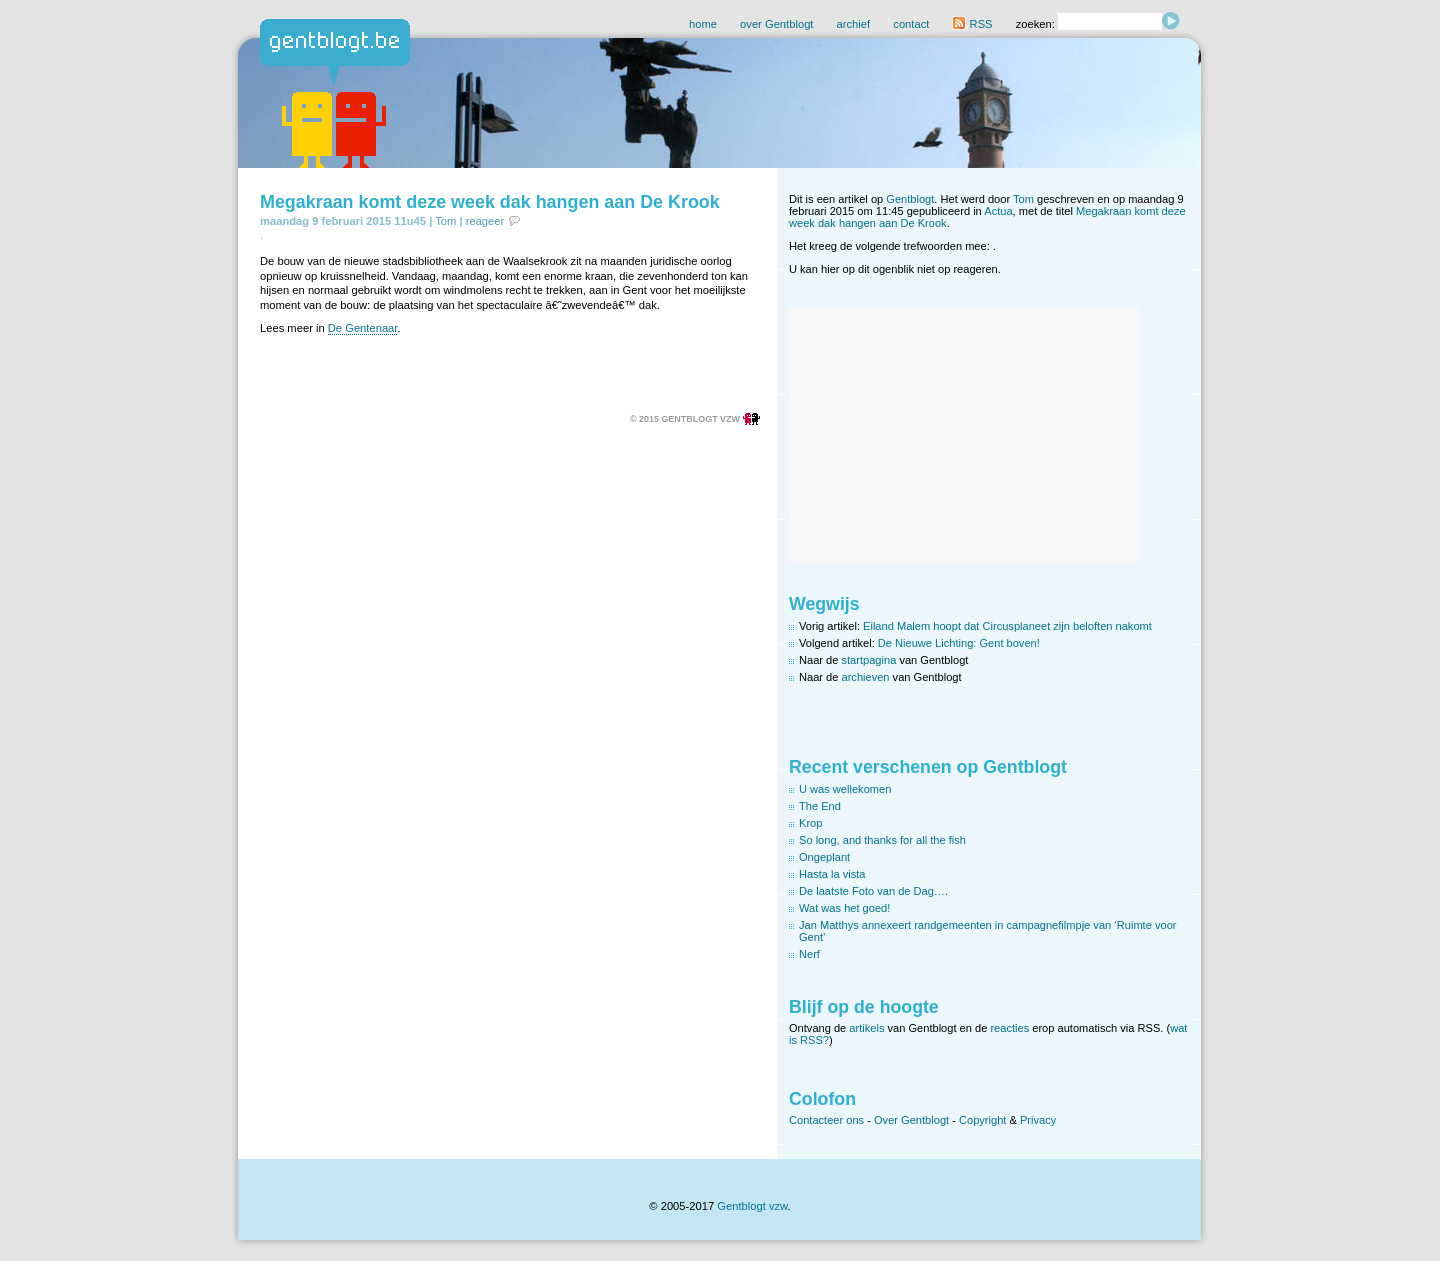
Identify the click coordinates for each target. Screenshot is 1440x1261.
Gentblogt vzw (752, 1206)
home (703, 24)
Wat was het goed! (844, 908)
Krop (810, 823)
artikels (866, 1028)
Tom (445, 221)
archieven (866, 677)
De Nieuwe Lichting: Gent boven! (959, 643)
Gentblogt (910, 199)
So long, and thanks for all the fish (882, 840)
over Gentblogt (776, 24)
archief (854, 24)
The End (820, 806)
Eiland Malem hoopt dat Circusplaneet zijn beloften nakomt (1007, 626)
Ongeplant (824, 857)
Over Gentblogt (911, 1120)
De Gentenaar (363, 328)
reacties (1009, 1028)
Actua (998, 211)
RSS (972, 24)
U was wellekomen (845, 789)
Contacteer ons (826, 1120)
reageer (485, 221)
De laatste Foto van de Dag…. (873, 891)
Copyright (982, 1120)
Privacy (1038, 1120)
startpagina (869, 660)
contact (911, 24)
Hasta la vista (832, 874)
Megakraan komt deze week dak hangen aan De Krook (490, 202)
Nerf (809, 954)
